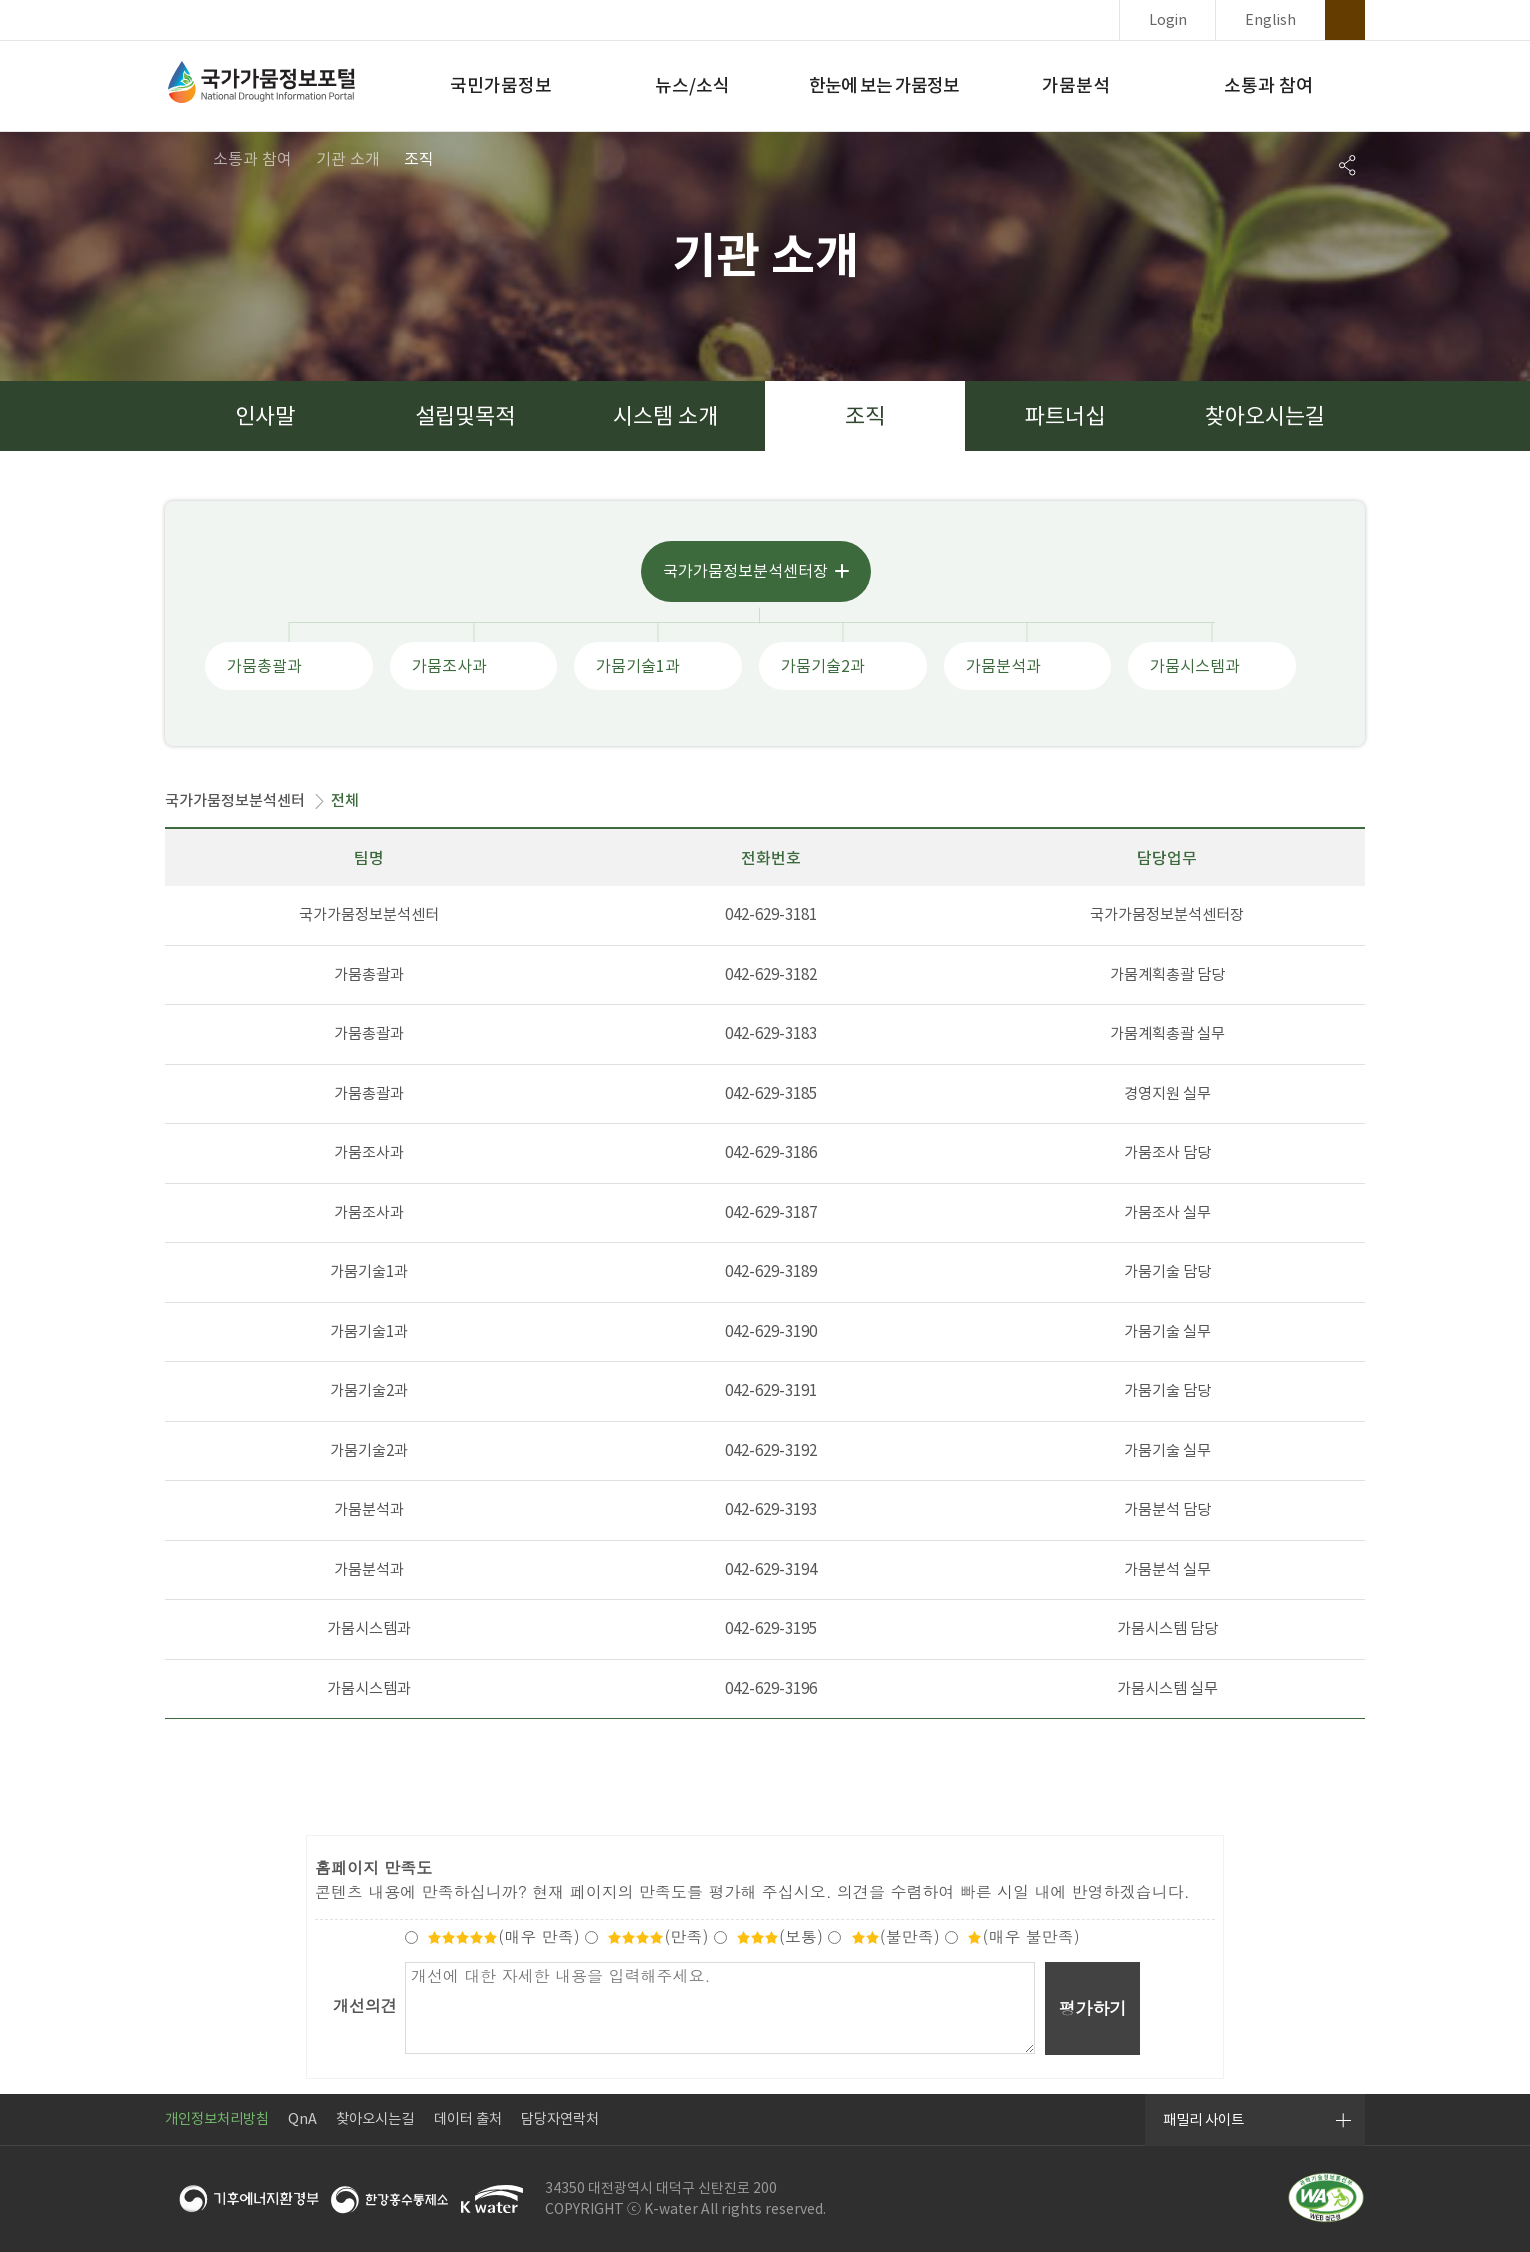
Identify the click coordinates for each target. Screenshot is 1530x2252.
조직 (419, 159)
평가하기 (1093, 2008)
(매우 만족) (503, 1936)
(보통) (779, 1936)
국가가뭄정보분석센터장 (745, 571)
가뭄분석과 (1003, 666)
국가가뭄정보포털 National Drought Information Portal (261, 81)
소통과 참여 (252, 159)
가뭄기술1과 (638, 666)
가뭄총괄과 (264, 666)
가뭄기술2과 (823, 666)
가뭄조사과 (449, 666)
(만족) (657, 1936)
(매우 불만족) (1023, 1936)
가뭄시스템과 (1195, 666)
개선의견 (365, 2005)
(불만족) (895, 1936)
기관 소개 (348, 159)
